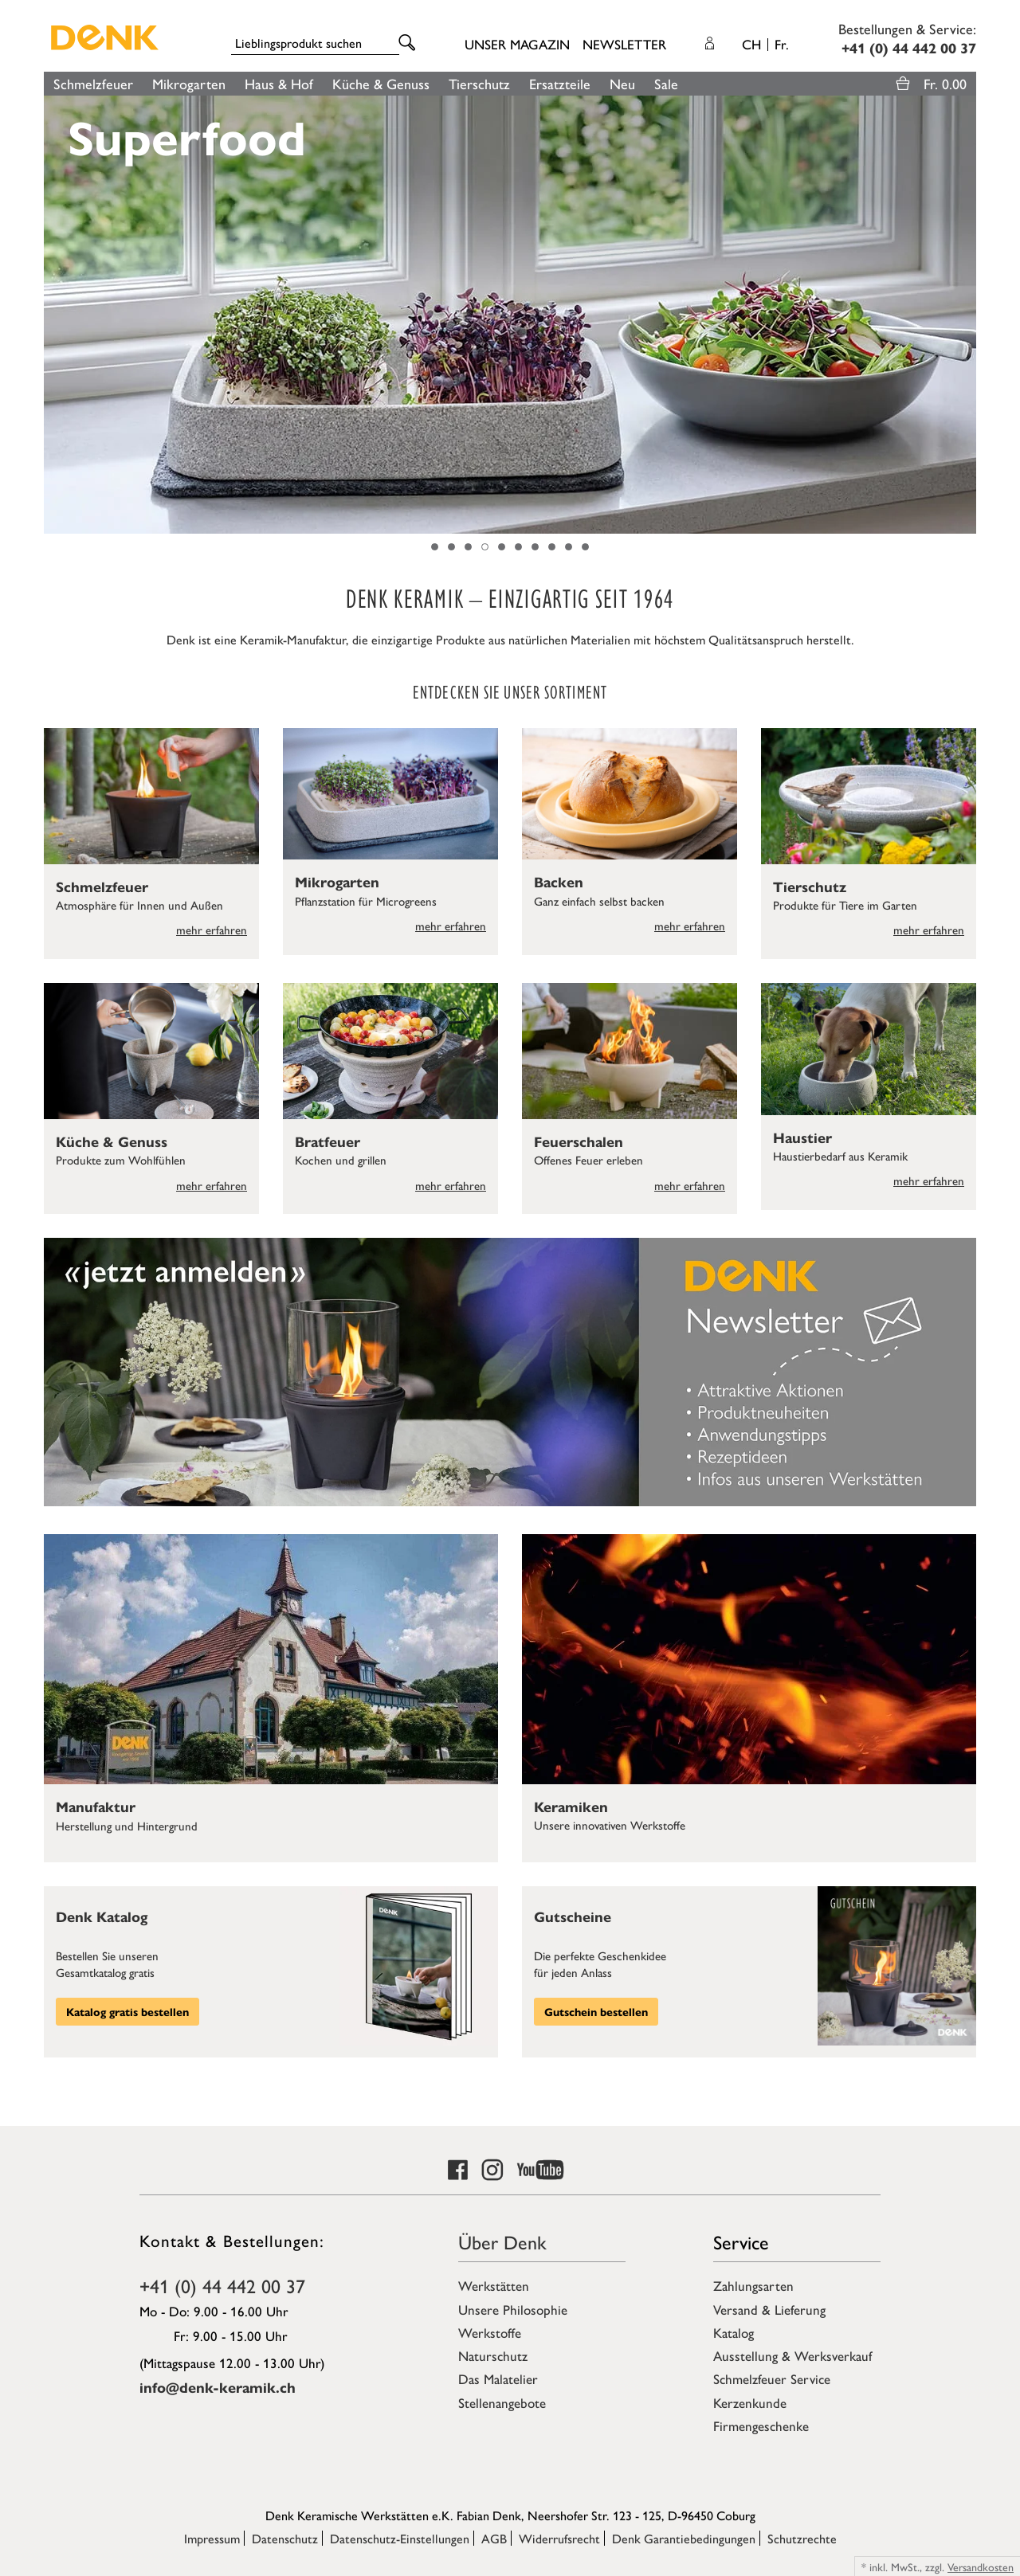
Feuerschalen (578, 1141)
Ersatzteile (559, 83)
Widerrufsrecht (559, 2538)
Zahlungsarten (753, 2285)
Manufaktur (95, 1806)
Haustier (802, 1137)
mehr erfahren (211, 929)
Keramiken (571, 1806)
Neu (622, 83)
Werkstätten (493, 2285)
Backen (558, 881)
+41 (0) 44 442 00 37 (222, 2285)
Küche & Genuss (381, 83)
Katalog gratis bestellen (127, 2011)
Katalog (733, 2332)
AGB (494, 2538)
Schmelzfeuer (93, 83)
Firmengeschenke (761, 2425)
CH (765, 43)
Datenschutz (285, 2538)
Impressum (212, 2538)
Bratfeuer (327, 1141)
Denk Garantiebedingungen (683, 2538)
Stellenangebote (502, 2402)
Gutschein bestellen (596, 2011)
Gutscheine (572, 1916)
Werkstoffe (489, 2332)
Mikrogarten (189, 83)
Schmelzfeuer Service (771, 2378)
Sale (666, 83)
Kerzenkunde (750, 2402)
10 (585, 546)
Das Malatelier (498, 2378)
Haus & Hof (279, 83)
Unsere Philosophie (512, 2309)
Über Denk (502, 2241)
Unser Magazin (517, 43)
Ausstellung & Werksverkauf (792, 2355)
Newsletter (624, 43)
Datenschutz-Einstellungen (399, 2538)
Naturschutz (493, 2355)
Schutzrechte (802, 2538)
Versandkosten (980, 2566)
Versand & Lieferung (769, 2309)
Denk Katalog (101, 1916)
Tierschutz (479, 83)
